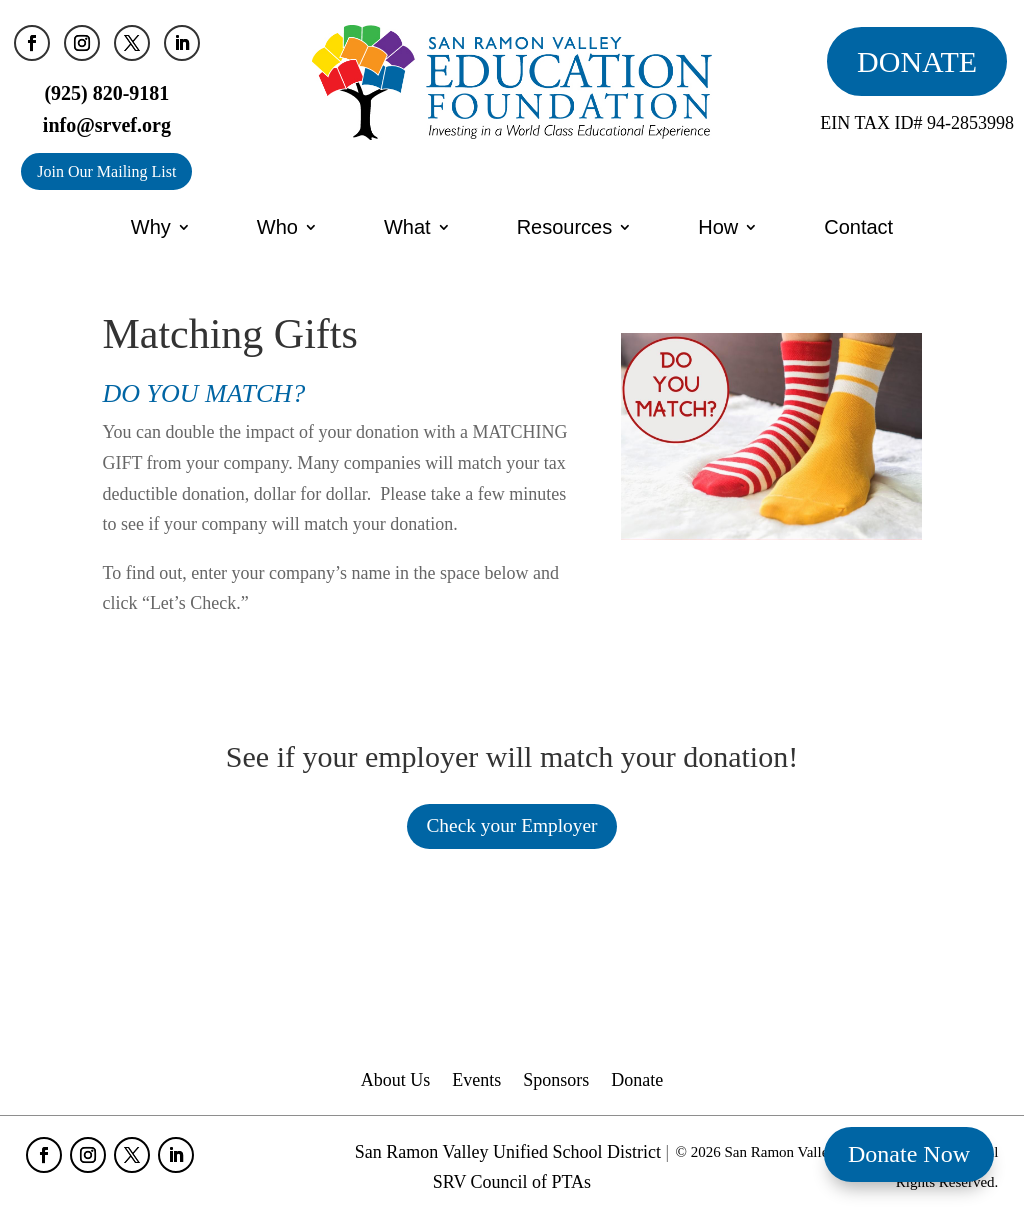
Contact (858, 227)
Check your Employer (512, 827)
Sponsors (556, 1082)
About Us (396, 1082)
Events (476, 1082)
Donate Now (909, 1154)
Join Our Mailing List (106, 171)
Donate (637, 1082)
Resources (565, 227)
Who (277, 227)
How (718, 227)
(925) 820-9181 (106, 93)
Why (151, 227)
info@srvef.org (107, 125)
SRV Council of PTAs (512, 1184)
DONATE (917, 61)
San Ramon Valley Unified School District (508, 1153)
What (407, 227)
